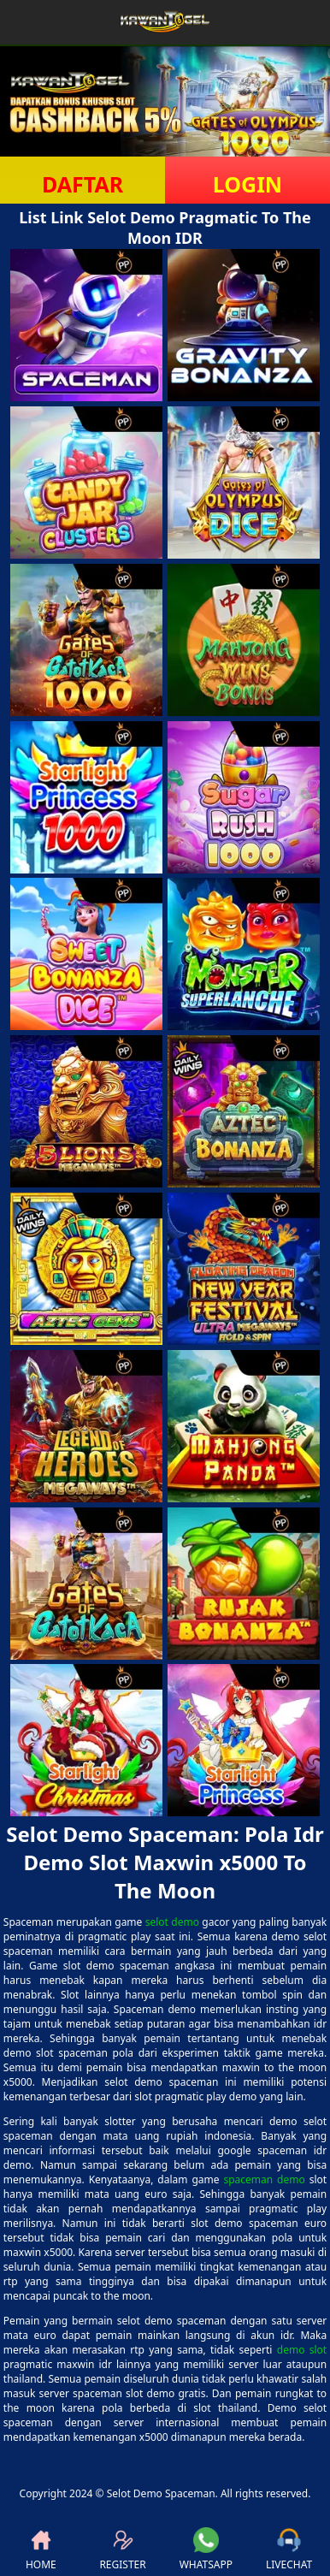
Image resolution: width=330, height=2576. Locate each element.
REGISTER (122, 2549)
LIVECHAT (289, 2549)
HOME (41, 2549)
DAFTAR (82, 183)
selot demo (172, 1922)
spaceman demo (263, 2179)
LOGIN (247, 183)
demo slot (302, 2349)
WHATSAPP (206, 2549)
